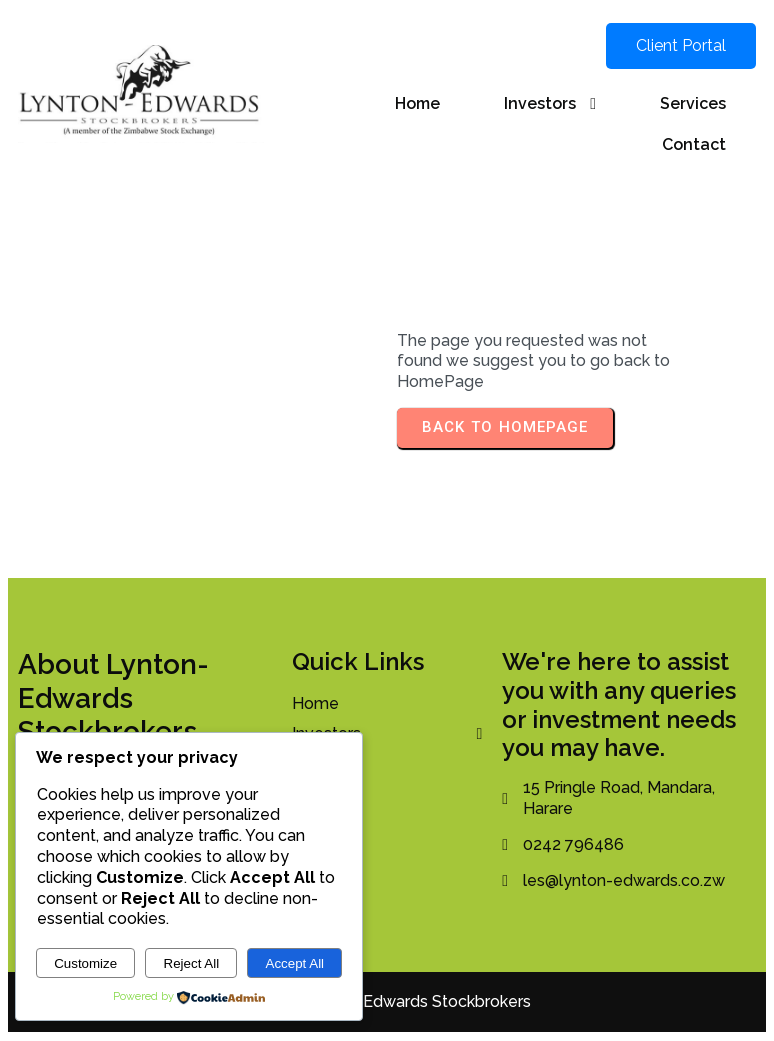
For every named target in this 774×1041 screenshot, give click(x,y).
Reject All (192, 963)
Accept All (295, 963)
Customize (85, 963)
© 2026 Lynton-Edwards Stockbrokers (387, 1001)
